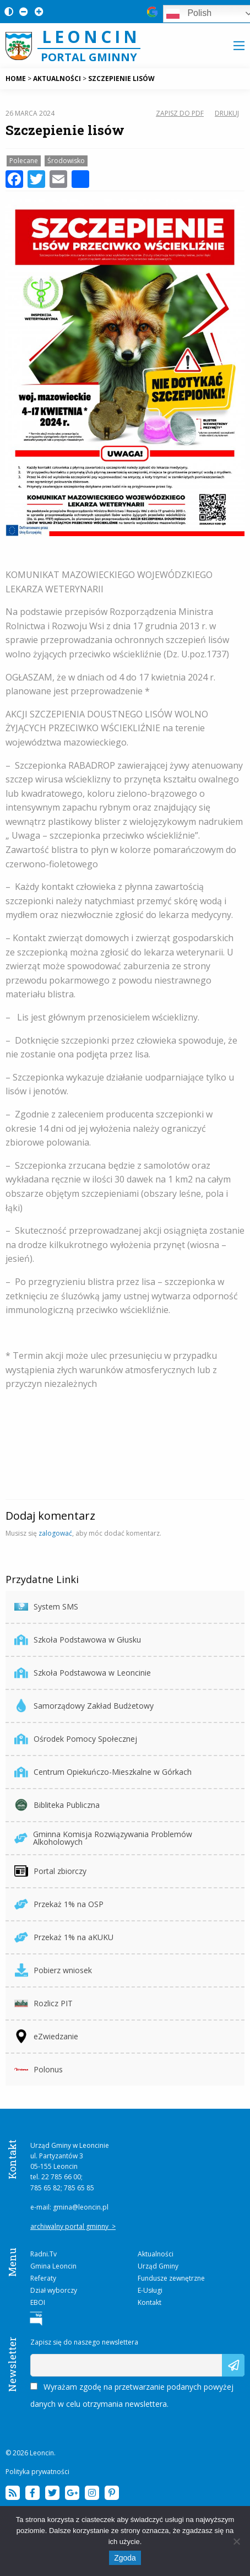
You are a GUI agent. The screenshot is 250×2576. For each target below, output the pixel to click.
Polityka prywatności (37, 2471)
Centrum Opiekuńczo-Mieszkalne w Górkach (103, 1772)
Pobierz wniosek (53, 1970)
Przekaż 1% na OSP (59, 1904)
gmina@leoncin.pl (80, 2207)
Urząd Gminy (158, 2266)
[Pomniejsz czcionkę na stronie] (21, 11)
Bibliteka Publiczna (57, 1805)
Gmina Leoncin (53, 2266)
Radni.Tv (43, 2254)
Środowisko (66, 160)
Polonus (38, 2069)
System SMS (46, 1606)
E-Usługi (150, 2290)
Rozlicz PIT (43, 2003)
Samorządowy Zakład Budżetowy (84, 1706)
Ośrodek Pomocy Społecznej (75, 1739)
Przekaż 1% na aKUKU (63, 1937)
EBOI (37, 2302)
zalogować (55, 1533)
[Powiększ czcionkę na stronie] (37, 11)
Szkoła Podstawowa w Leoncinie (82, 1672)
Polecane (23, 160)
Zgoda (125, 2557)
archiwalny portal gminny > (73, 2226)
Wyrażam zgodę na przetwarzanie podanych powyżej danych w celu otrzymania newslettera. (131, 2395)
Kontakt (149, 2302)
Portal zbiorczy (50, 1871)
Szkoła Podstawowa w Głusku (77, 1639)
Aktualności (155, 2254)
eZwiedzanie (46, 2036)
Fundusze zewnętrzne (171, 2278)
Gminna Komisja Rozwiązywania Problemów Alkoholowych (103, 1838)
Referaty (43, 2278)
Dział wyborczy (53, 2290)
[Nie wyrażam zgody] (236, 2541)
